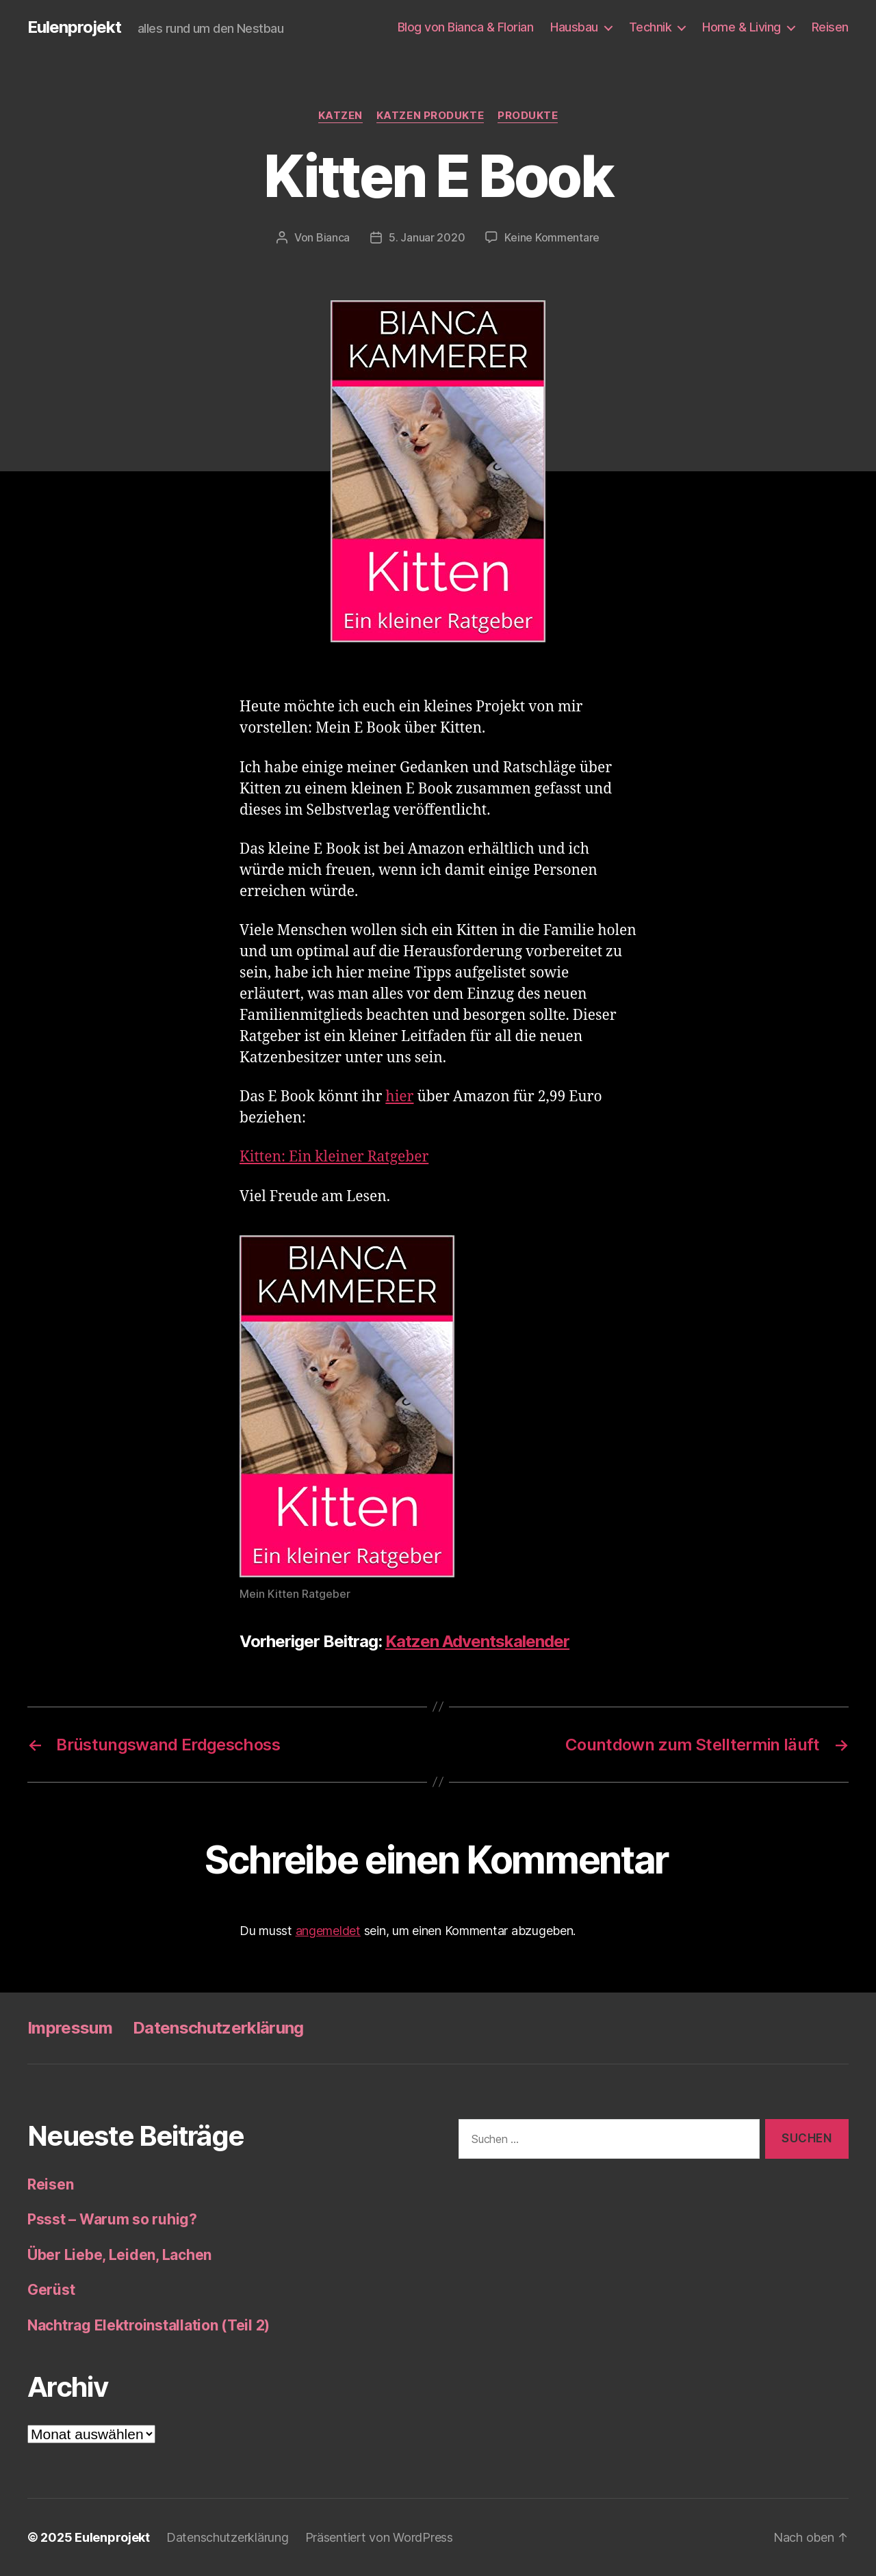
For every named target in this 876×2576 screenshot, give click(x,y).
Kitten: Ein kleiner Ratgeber (334, 1157)
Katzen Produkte (430, 115)
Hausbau (574, 27)
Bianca (333, 237)
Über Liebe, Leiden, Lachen (119, 2254)
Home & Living (741, 27)
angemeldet (328, 1930)
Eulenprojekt (74, 27)
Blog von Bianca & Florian (466, 27)
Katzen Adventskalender (477, 1641)
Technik (650, 27)
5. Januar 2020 (427, 237)
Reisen (830, 27)
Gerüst (51, 2289)
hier (399, 1097)
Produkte (528, 115)
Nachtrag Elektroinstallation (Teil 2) (148, 2325)
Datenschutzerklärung (218, 2028)
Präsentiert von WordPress (379, 2537)
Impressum (69, 2028)
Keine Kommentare (552, 237)
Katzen (340, 115)
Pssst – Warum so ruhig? (112, 2219)
